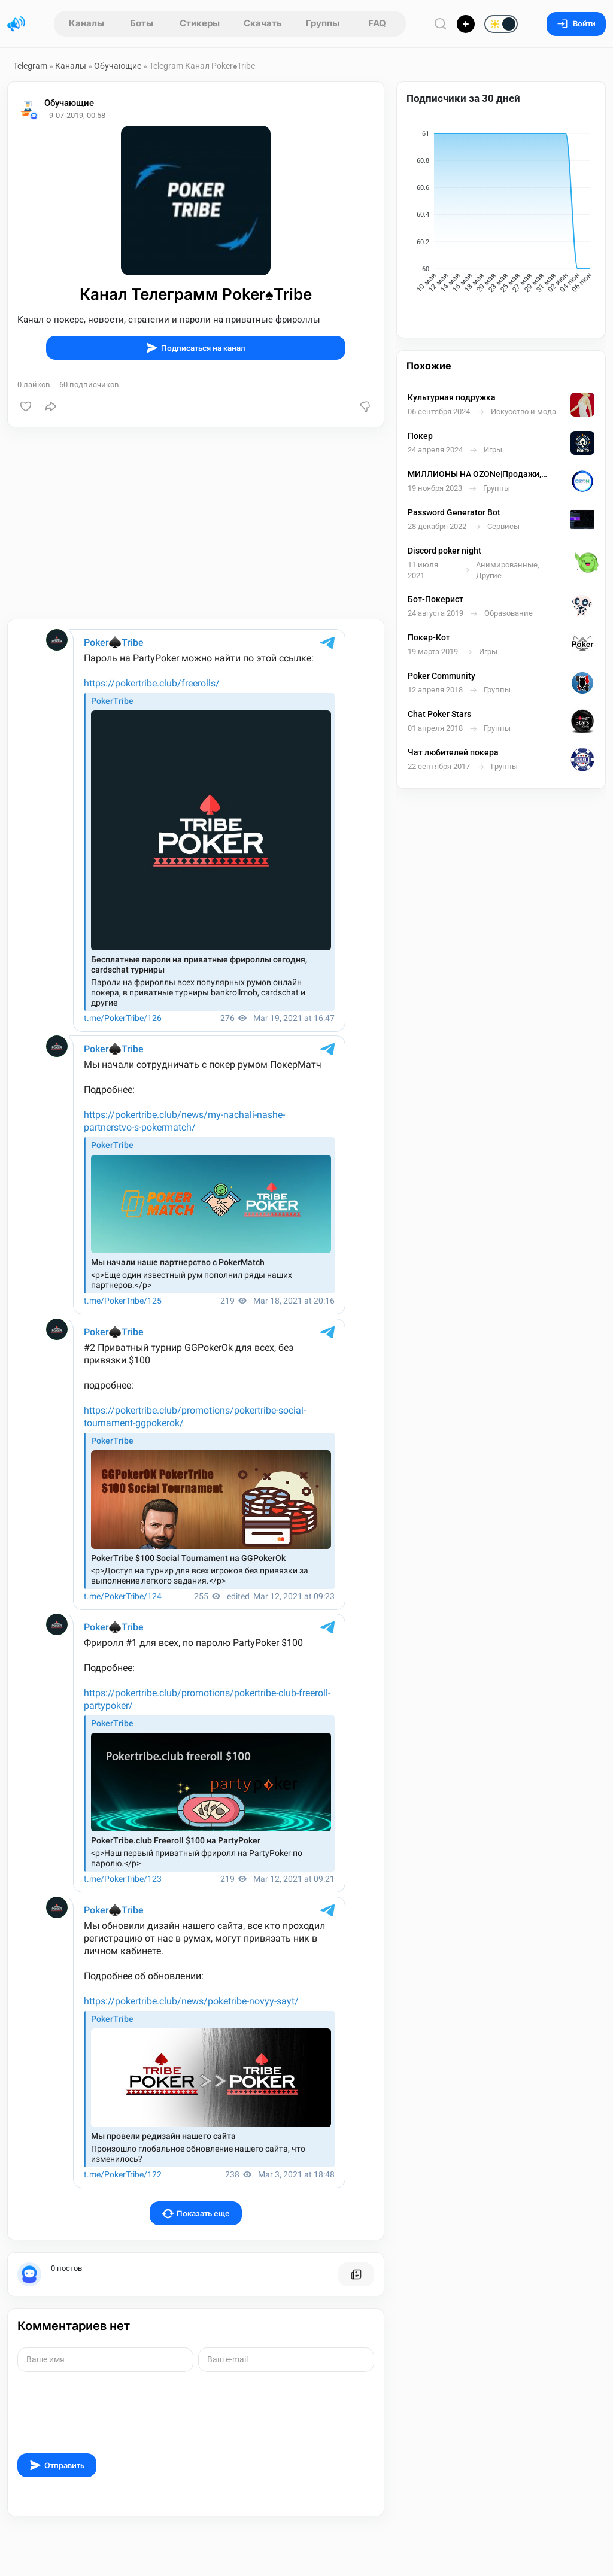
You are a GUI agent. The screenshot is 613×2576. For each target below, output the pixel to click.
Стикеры (200, 23)
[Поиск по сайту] (440, 24)
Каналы (86, 23)
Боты (141, 23)
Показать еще (196, 2213)
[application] (501, 214)
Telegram (30, 66)
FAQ (377, 23)
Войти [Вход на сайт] (576, 23)
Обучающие (117, 66)
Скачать (263, 23)
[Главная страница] (16, 24)
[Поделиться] (51, 406)
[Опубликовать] (466, 24)
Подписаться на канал (195, 348)
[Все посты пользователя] (356, 2274)
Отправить (56, 2465)
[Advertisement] (195, 523)
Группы (322, 23)
